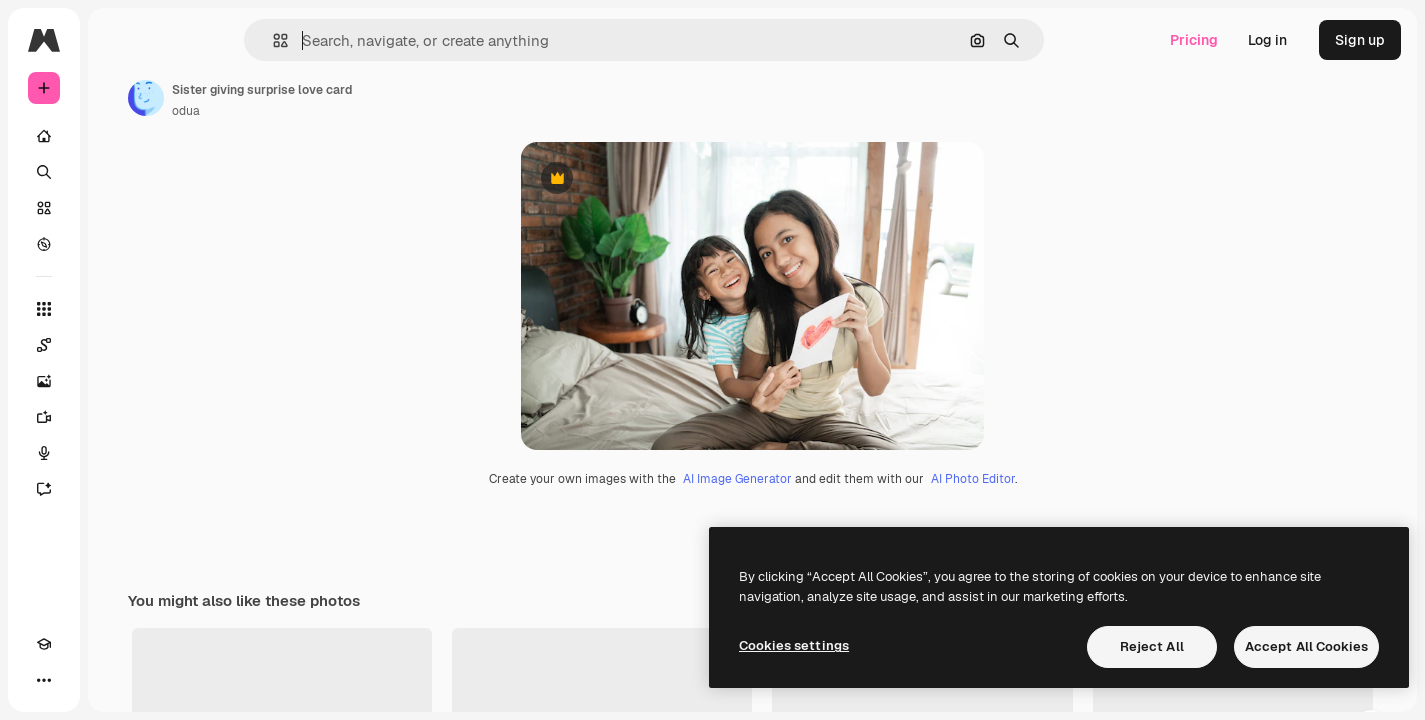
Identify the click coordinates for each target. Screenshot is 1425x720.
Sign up (1360, 40)
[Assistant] (120, 489)
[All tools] (120, 309)
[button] (348, 40)
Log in (1267, 40)
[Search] (120, 172)
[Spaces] (120, 345)
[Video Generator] (120, 417)
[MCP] (116, 680)
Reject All (1152, 646)
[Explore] (120, 244)
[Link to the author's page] (298, 98)
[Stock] (120, 208)
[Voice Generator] (120, 453)
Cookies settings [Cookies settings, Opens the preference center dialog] (794, 645)
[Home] (120, 136)
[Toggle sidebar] (196, 40)
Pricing (1194, 40)
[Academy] (44, 680)
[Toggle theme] (80, 680)
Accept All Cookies (1306, 646)
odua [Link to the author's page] (338, 111)
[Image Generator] (120, 381)
